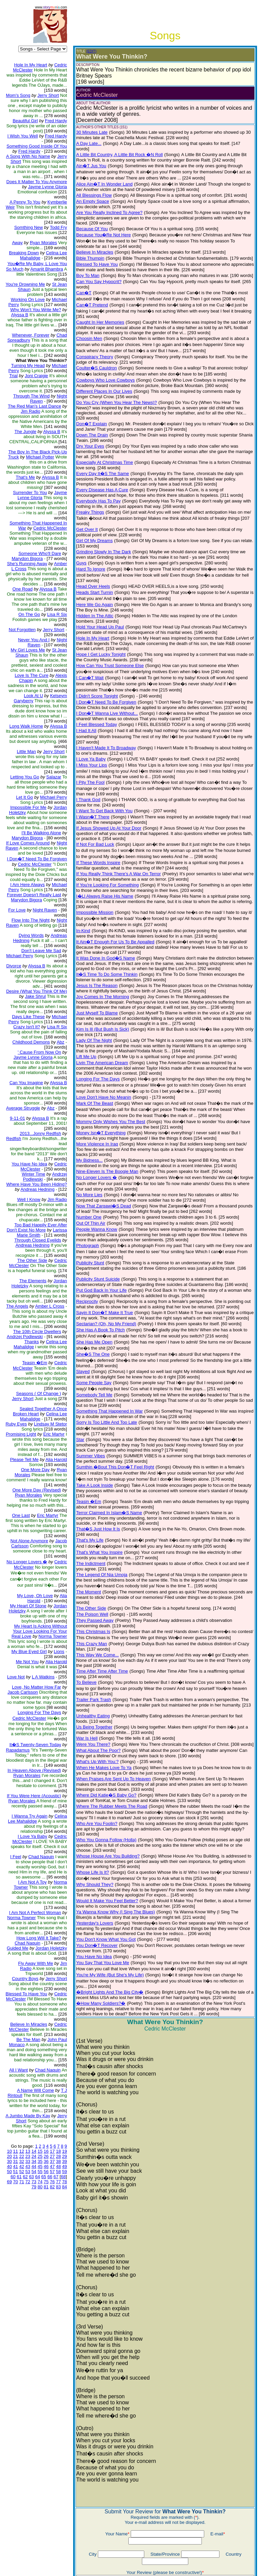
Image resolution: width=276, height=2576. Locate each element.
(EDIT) (86, 51)
